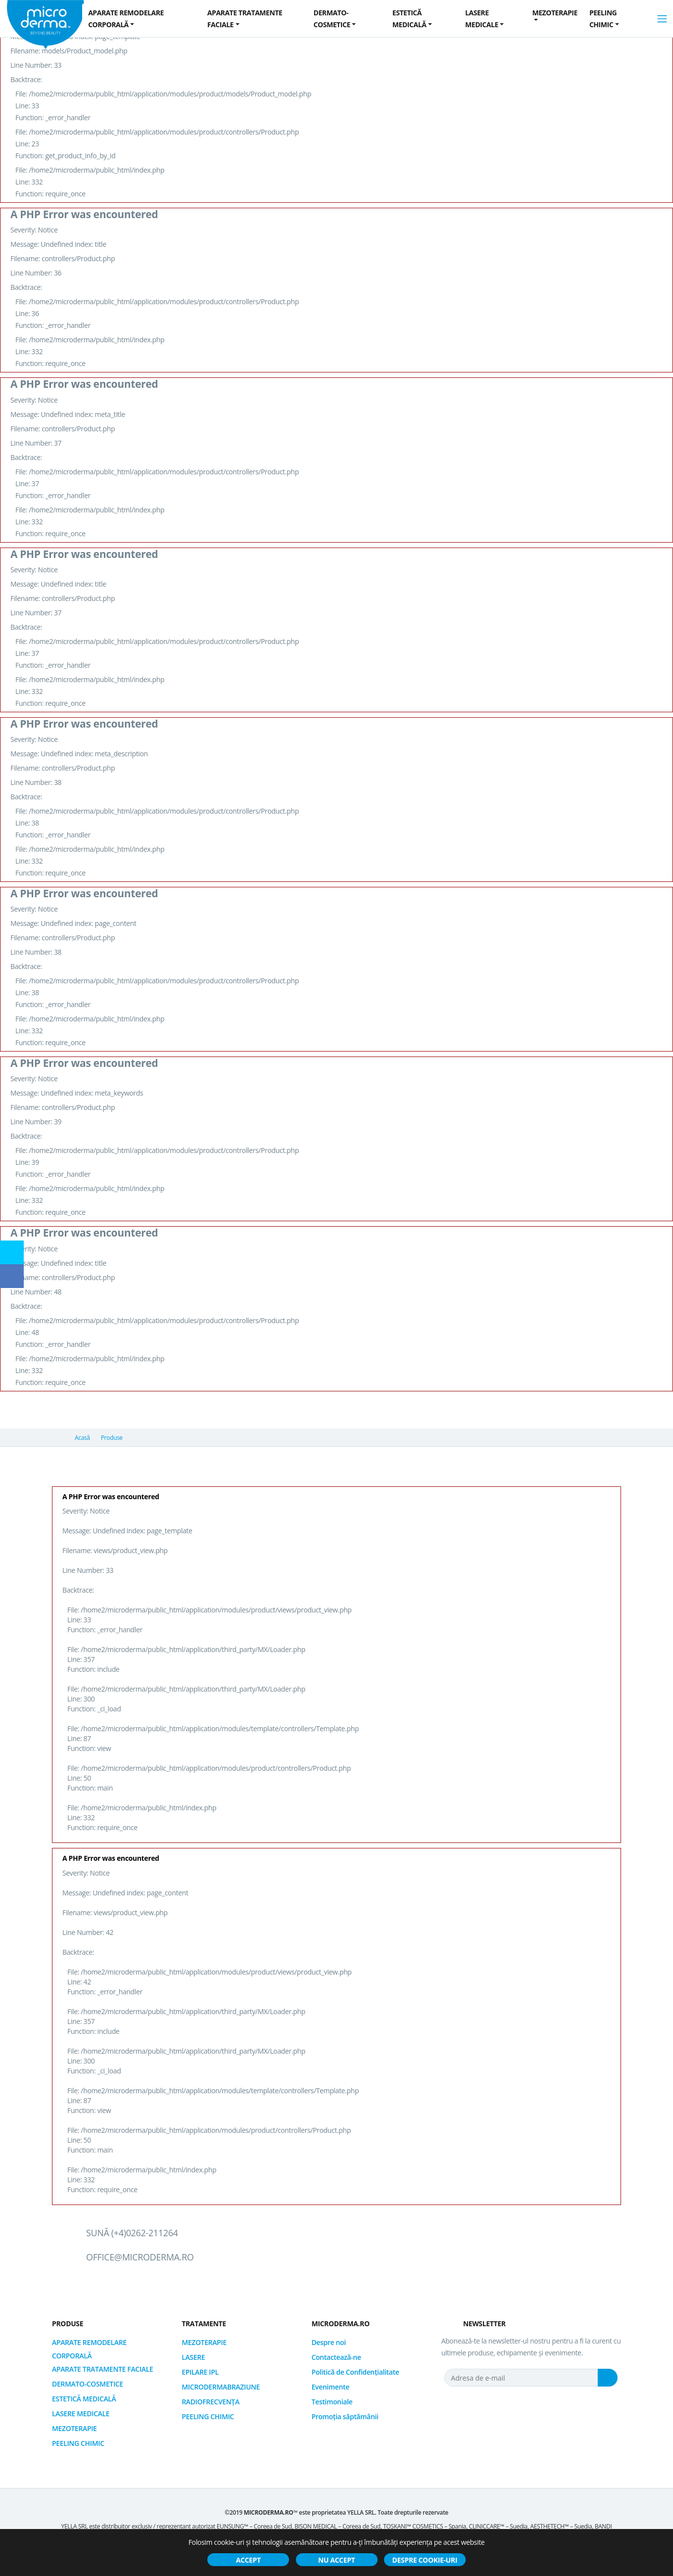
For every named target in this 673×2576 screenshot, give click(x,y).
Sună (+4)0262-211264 (132, 2233)
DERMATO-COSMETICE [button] (332, 18)
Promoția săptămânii (344, 2416)
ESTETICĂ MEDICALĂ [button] (409, 18)
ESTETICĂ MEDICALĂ (84, 2398)
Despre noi (328, 2342)
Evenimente (330, 2387)
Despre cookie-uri (424, 2560)
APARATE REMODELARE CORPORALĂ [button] (126, 18)
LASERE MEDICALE (80, 2413)
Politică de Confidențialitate (355, 2372)
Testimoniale (331, 2401)
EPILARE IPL (200, 2372)
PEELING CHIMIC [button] (603, 18)
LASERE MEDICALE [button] (481, 18)
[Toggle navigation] (662, 18)
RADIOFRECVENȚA (211, 2401)
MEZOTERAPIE (74, 2428)
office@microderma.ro (139, 2257)
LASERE (193, 2357)
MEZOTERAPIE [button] (554, 12)
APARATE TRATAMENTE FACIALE (102, 2369)
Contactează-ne (336, 2357)
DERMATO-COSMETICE (87, 2384)
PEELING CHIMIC (78, 2443)
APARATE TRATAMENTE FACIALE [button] (245, 18)
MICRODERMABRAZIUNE (221, 2387)
